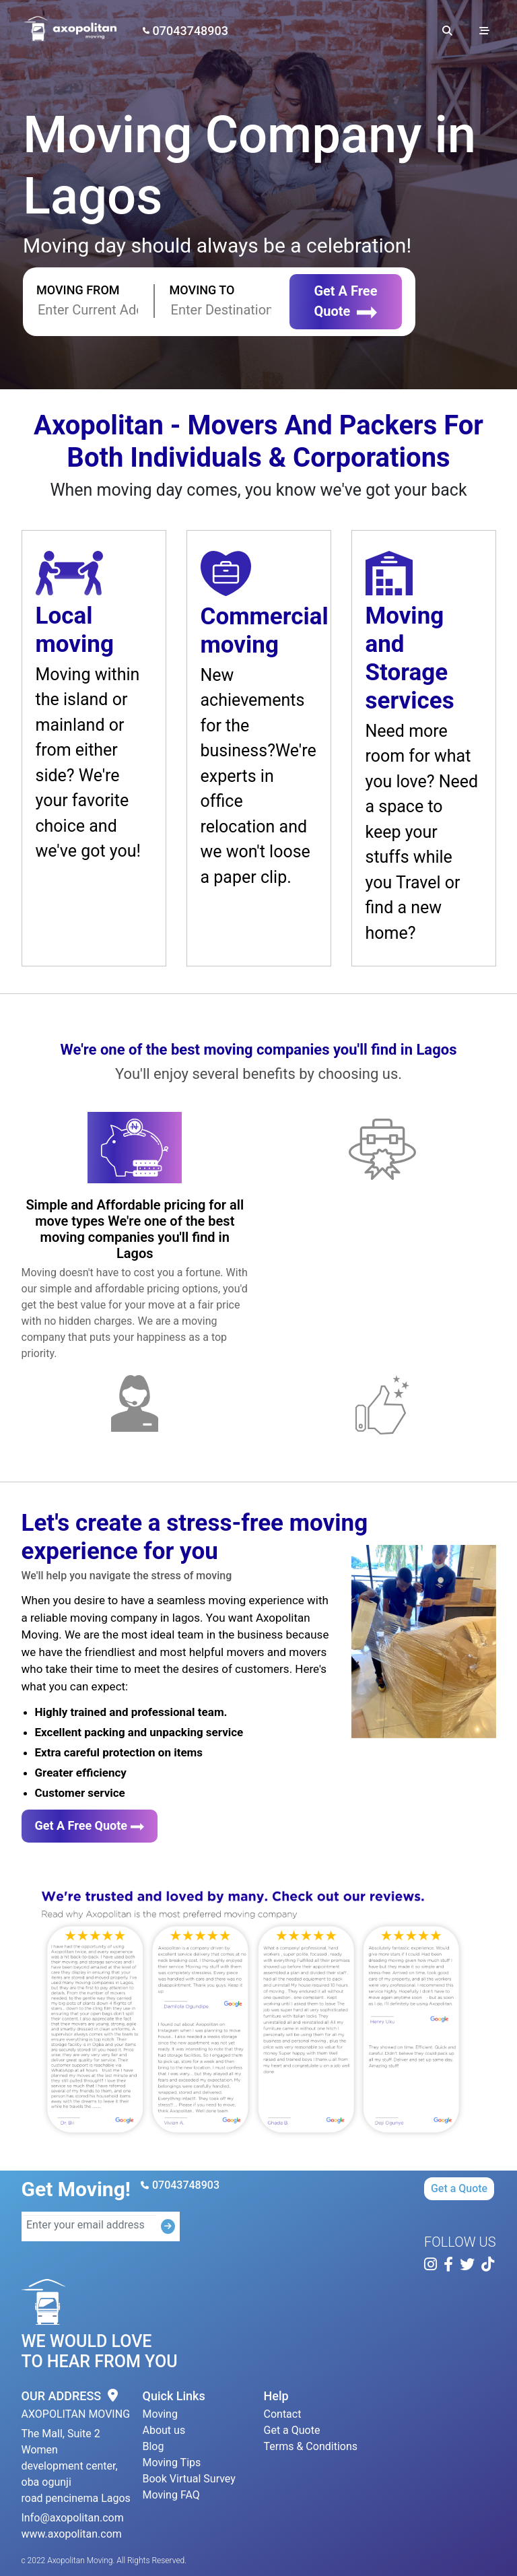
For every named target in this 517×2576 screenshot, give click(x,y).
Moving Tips (172, 2462)
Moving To (202, 290)
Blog (153, 2446)
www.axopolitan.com (72, 2534)
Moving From (78, 290)
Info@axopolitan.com (73, 2517)
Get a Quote (459, 2188)
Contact (283, 2414)
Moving (160, 2414)
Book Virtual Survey (189, 2478)
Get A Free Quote (345, 301)
